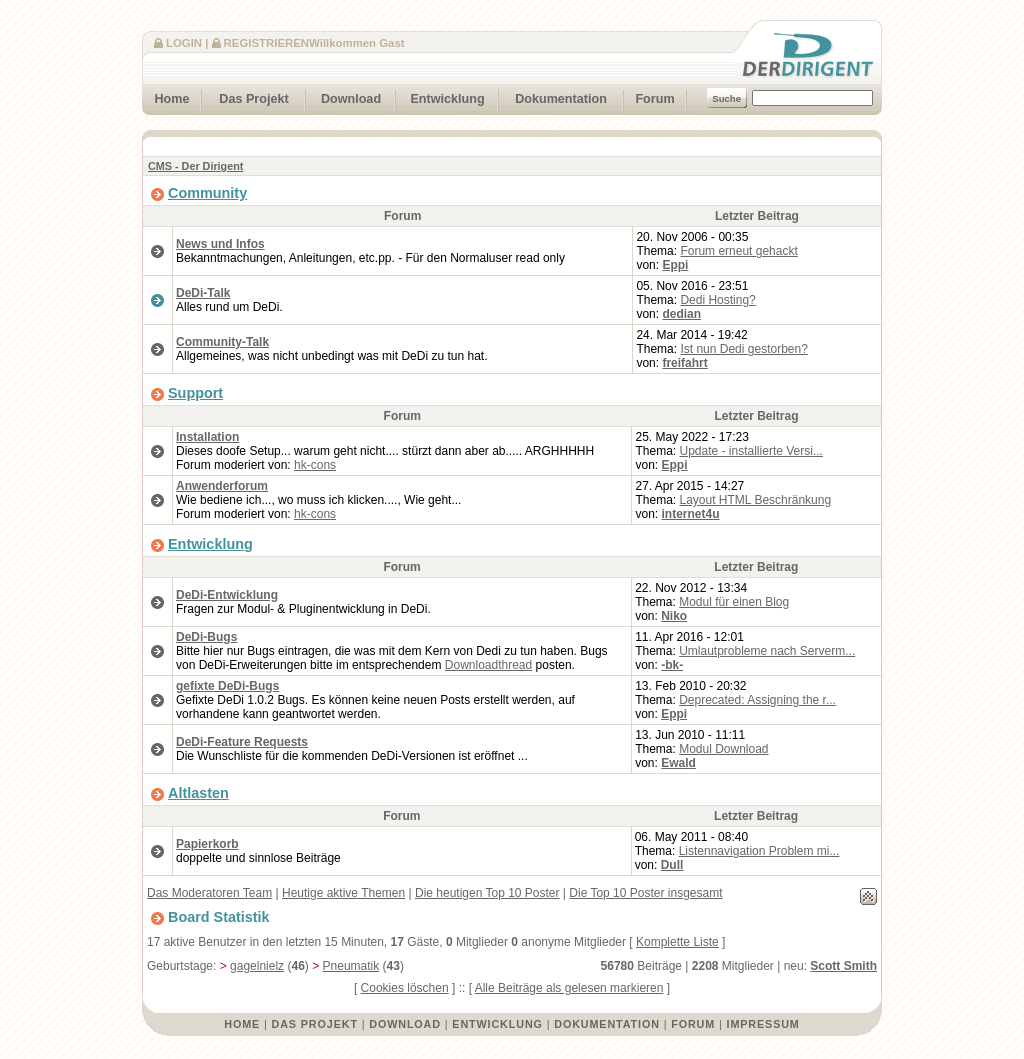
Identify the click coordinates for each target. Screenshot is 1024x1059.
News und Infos (220, 244)
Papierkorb (207, 844)
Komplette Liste (677, 942)
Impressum (763, 1024)
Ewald (678, 763)
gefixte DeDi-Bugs (227, 686)
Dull (672, 865)
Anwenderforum (222, 486)
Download (343, 96)
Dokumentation (553, 96)
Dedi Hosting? (717, 300)
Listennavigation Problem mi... (759, 851)
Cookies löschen (405, 988)
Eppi (675, 265)
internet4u (691, 514)
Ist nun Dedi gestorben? (743, 349)
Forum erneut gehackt (738, 251)
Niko (674, 616)
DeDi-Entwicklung (227, 595)
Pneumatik (351, 966)
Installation (207, 437)
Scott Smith (843, 966)
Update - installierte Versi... (751, 451)
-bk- (672, 665)
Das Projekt (245, 96)
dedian (681, 314)
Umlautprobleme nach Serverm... (767, 651)
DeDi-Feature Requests (242, 742)
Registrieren (266, 43)
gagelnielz (257, 966)
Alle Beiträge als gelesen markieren (569, 988)
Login (184, 43)
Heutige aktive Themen (343, 893)
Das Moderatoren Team (209, 893)
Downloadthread (488, 665)
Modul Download (723, 749)
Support (195, 393)
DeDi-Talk (203, 293)
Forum (649, 96)
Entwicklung (440, 96)
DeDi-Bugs (206, 637)
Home (166, 96)
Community (207, 193)
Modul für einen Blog (734, 602)
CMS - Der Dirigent (195, 166)
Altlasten (198, 793)
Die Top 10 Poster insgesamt (645, 893)
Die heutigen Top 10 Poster (487, 893)
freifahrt (684, 363)
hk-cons (315, 465)
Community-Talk (222, 342)
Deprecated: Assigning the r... (757, 700)
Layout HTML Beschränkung (756, 500)
